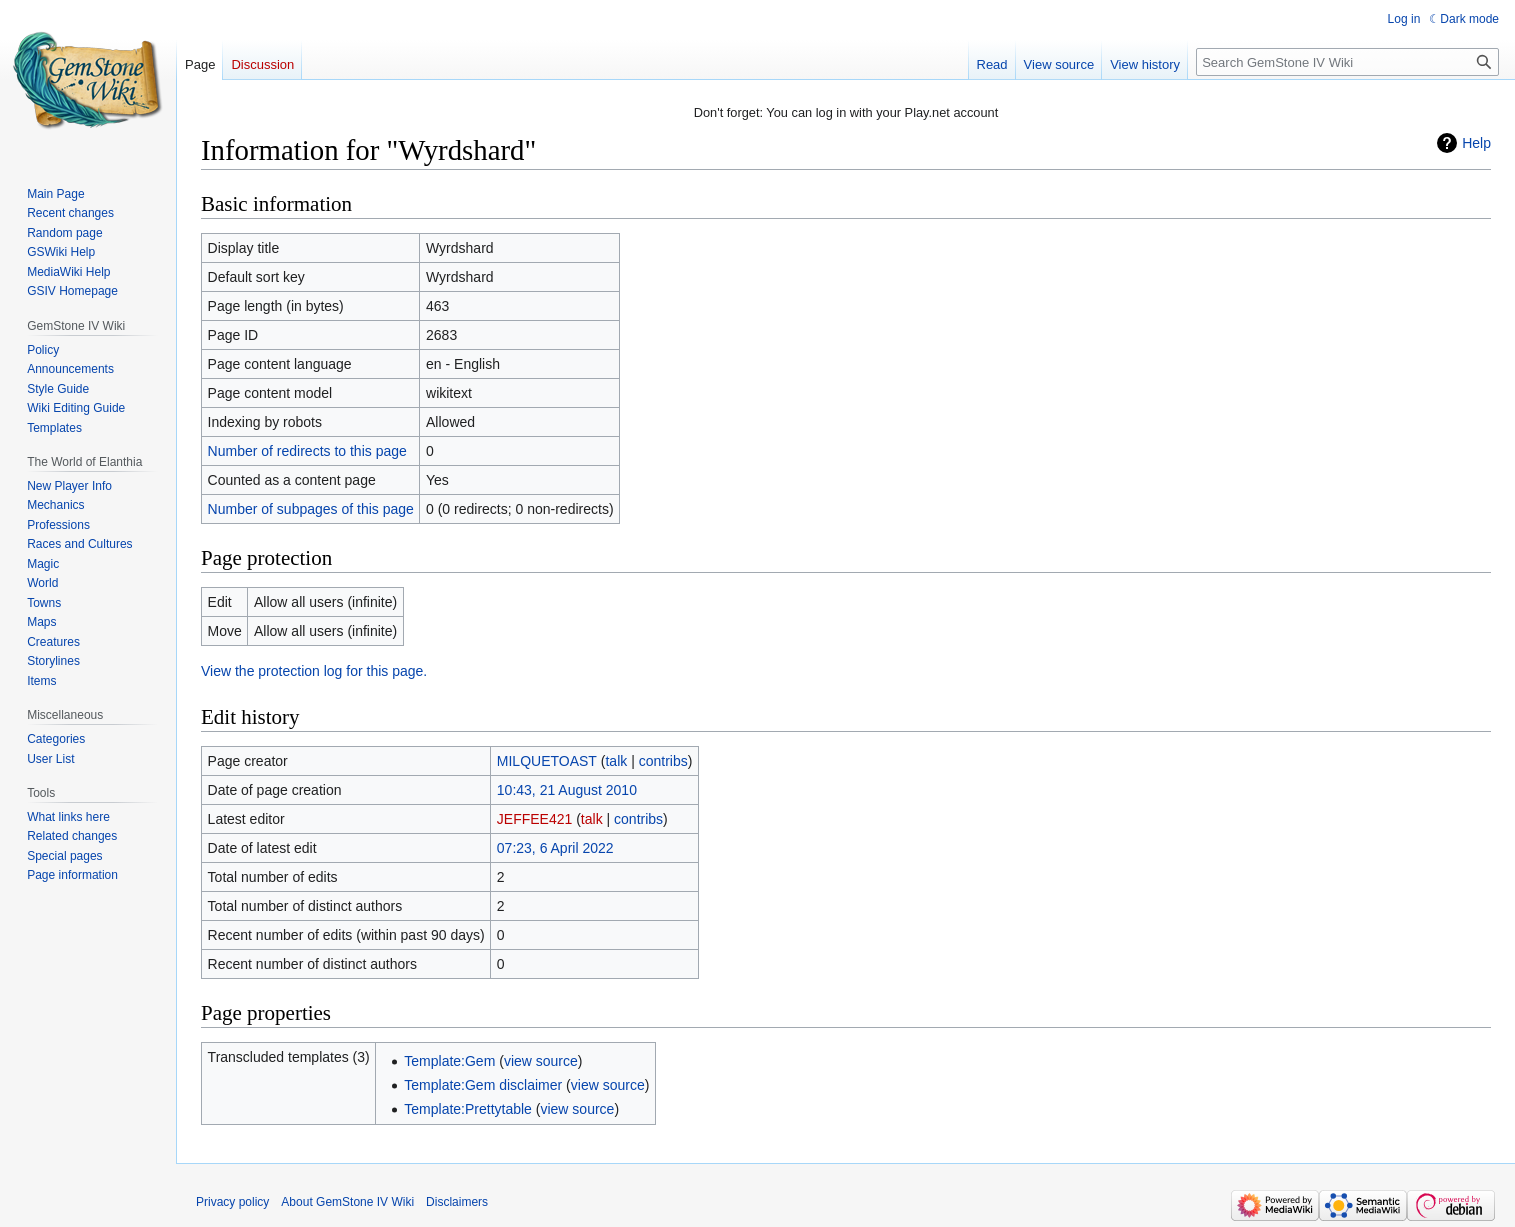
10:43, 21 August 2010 (567, 790)
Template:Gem (449, 1061)
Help (1476, 143)
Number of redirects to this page (307, 451)
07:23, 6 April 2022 (555, 848)
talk (616, 761)
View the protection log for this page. (314, 671)
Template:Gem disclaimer (483, 1085)
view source (541, 1061)
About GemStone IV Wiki (347, 1202)
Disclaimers (457, 1202)
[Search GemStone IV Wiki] (1347, 62)
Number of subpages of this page (311, 509)
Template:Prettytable (468, 1109)
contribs (663, 761)
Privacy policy (232, 1202)
